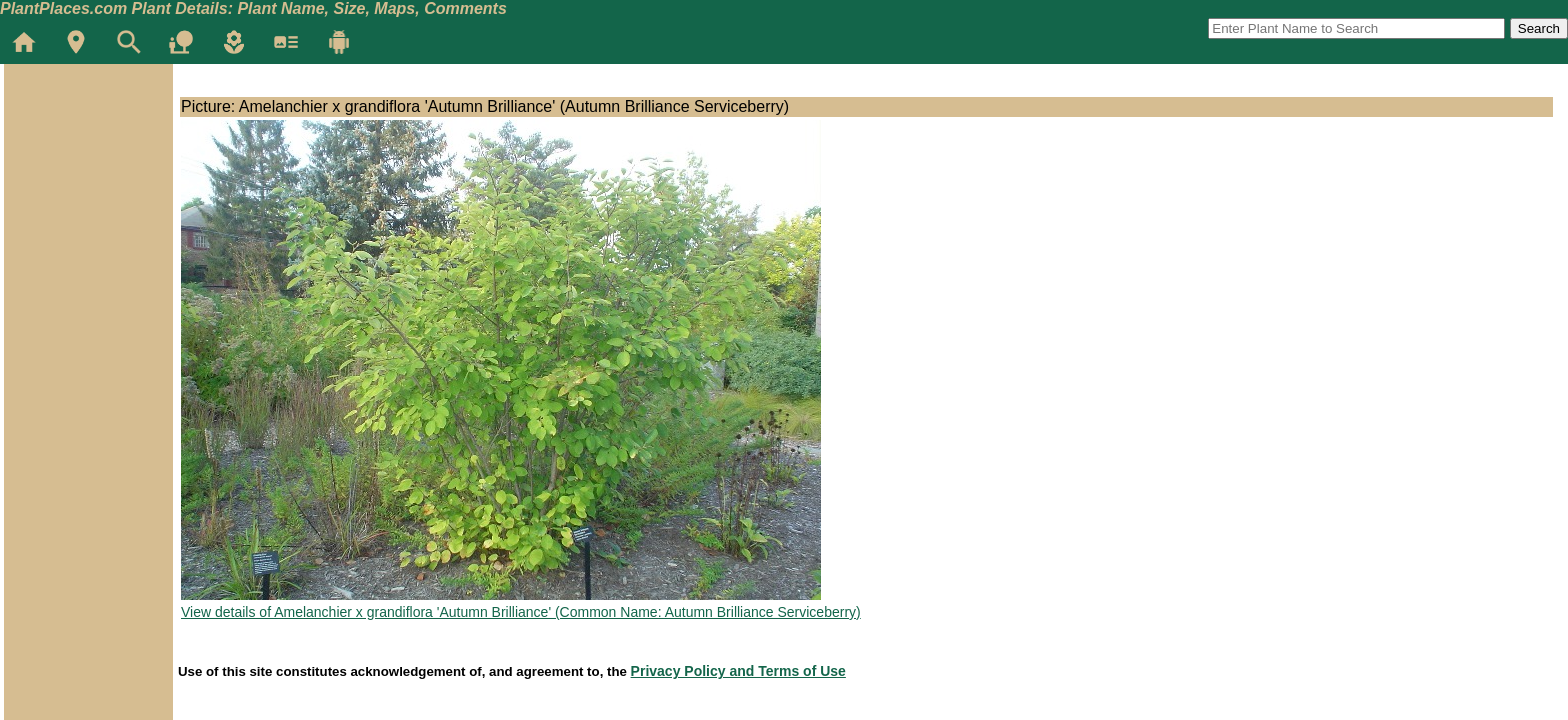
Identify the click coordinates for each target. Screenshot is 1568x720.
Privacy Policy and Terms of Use (738, 671)
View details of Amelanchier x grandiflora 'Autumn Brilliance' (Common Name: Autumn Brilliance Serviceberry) (521, 612)
